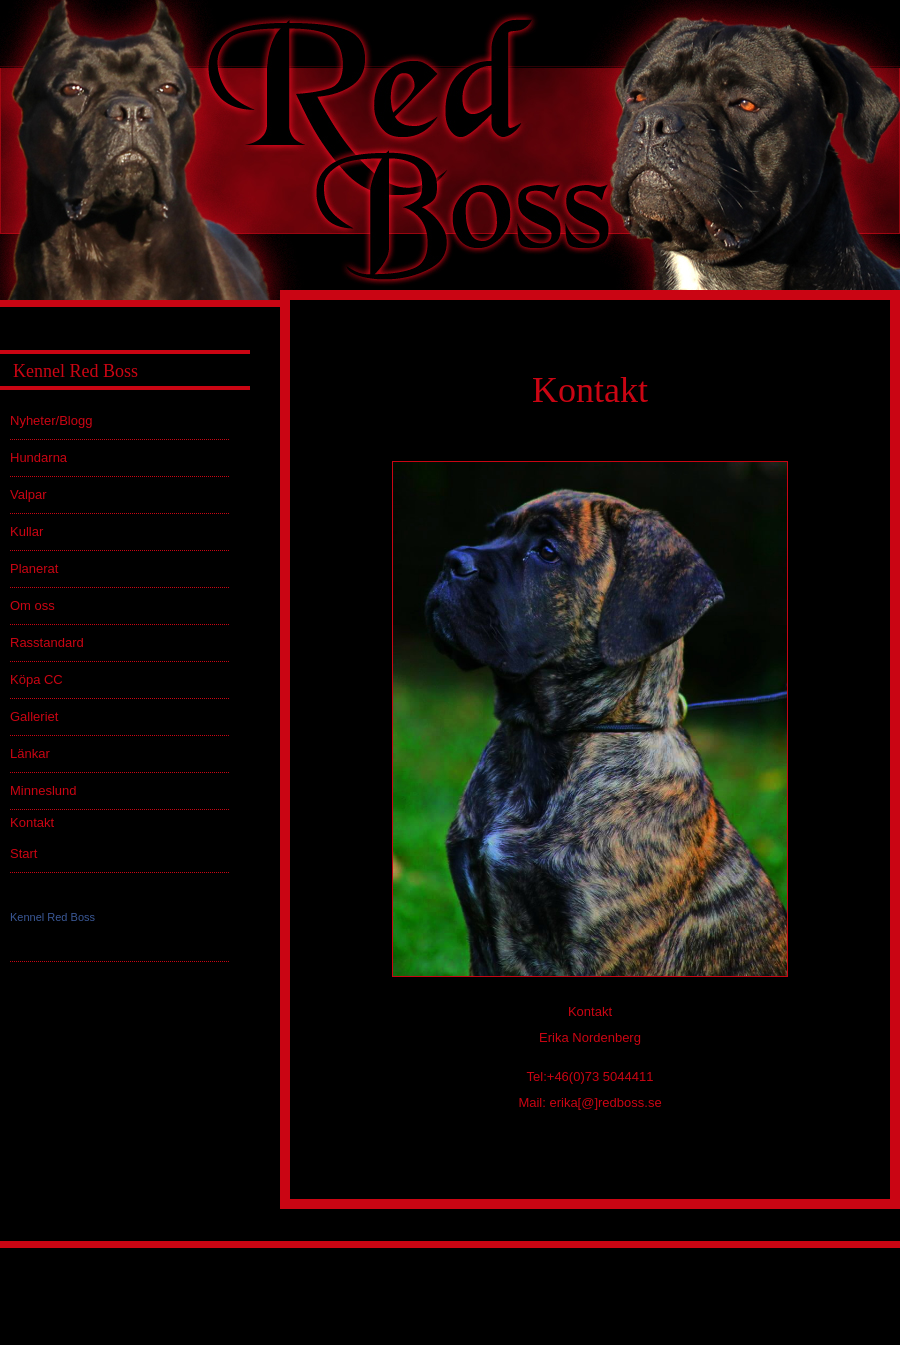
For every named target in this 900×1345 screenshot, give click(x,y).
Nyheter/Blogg (51, 420)
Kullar (26, 531)
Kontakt (32, 822)
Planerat (34, 568)
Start (23, 853)
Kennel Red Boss (52, 917)
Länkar (30, 753)
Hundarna (38, 457)
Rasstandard (47, 642)
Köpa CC (36, 679)
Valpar (28, 494)
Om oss (32, 605)
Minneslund (43, 790)
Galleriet (34, 716)
